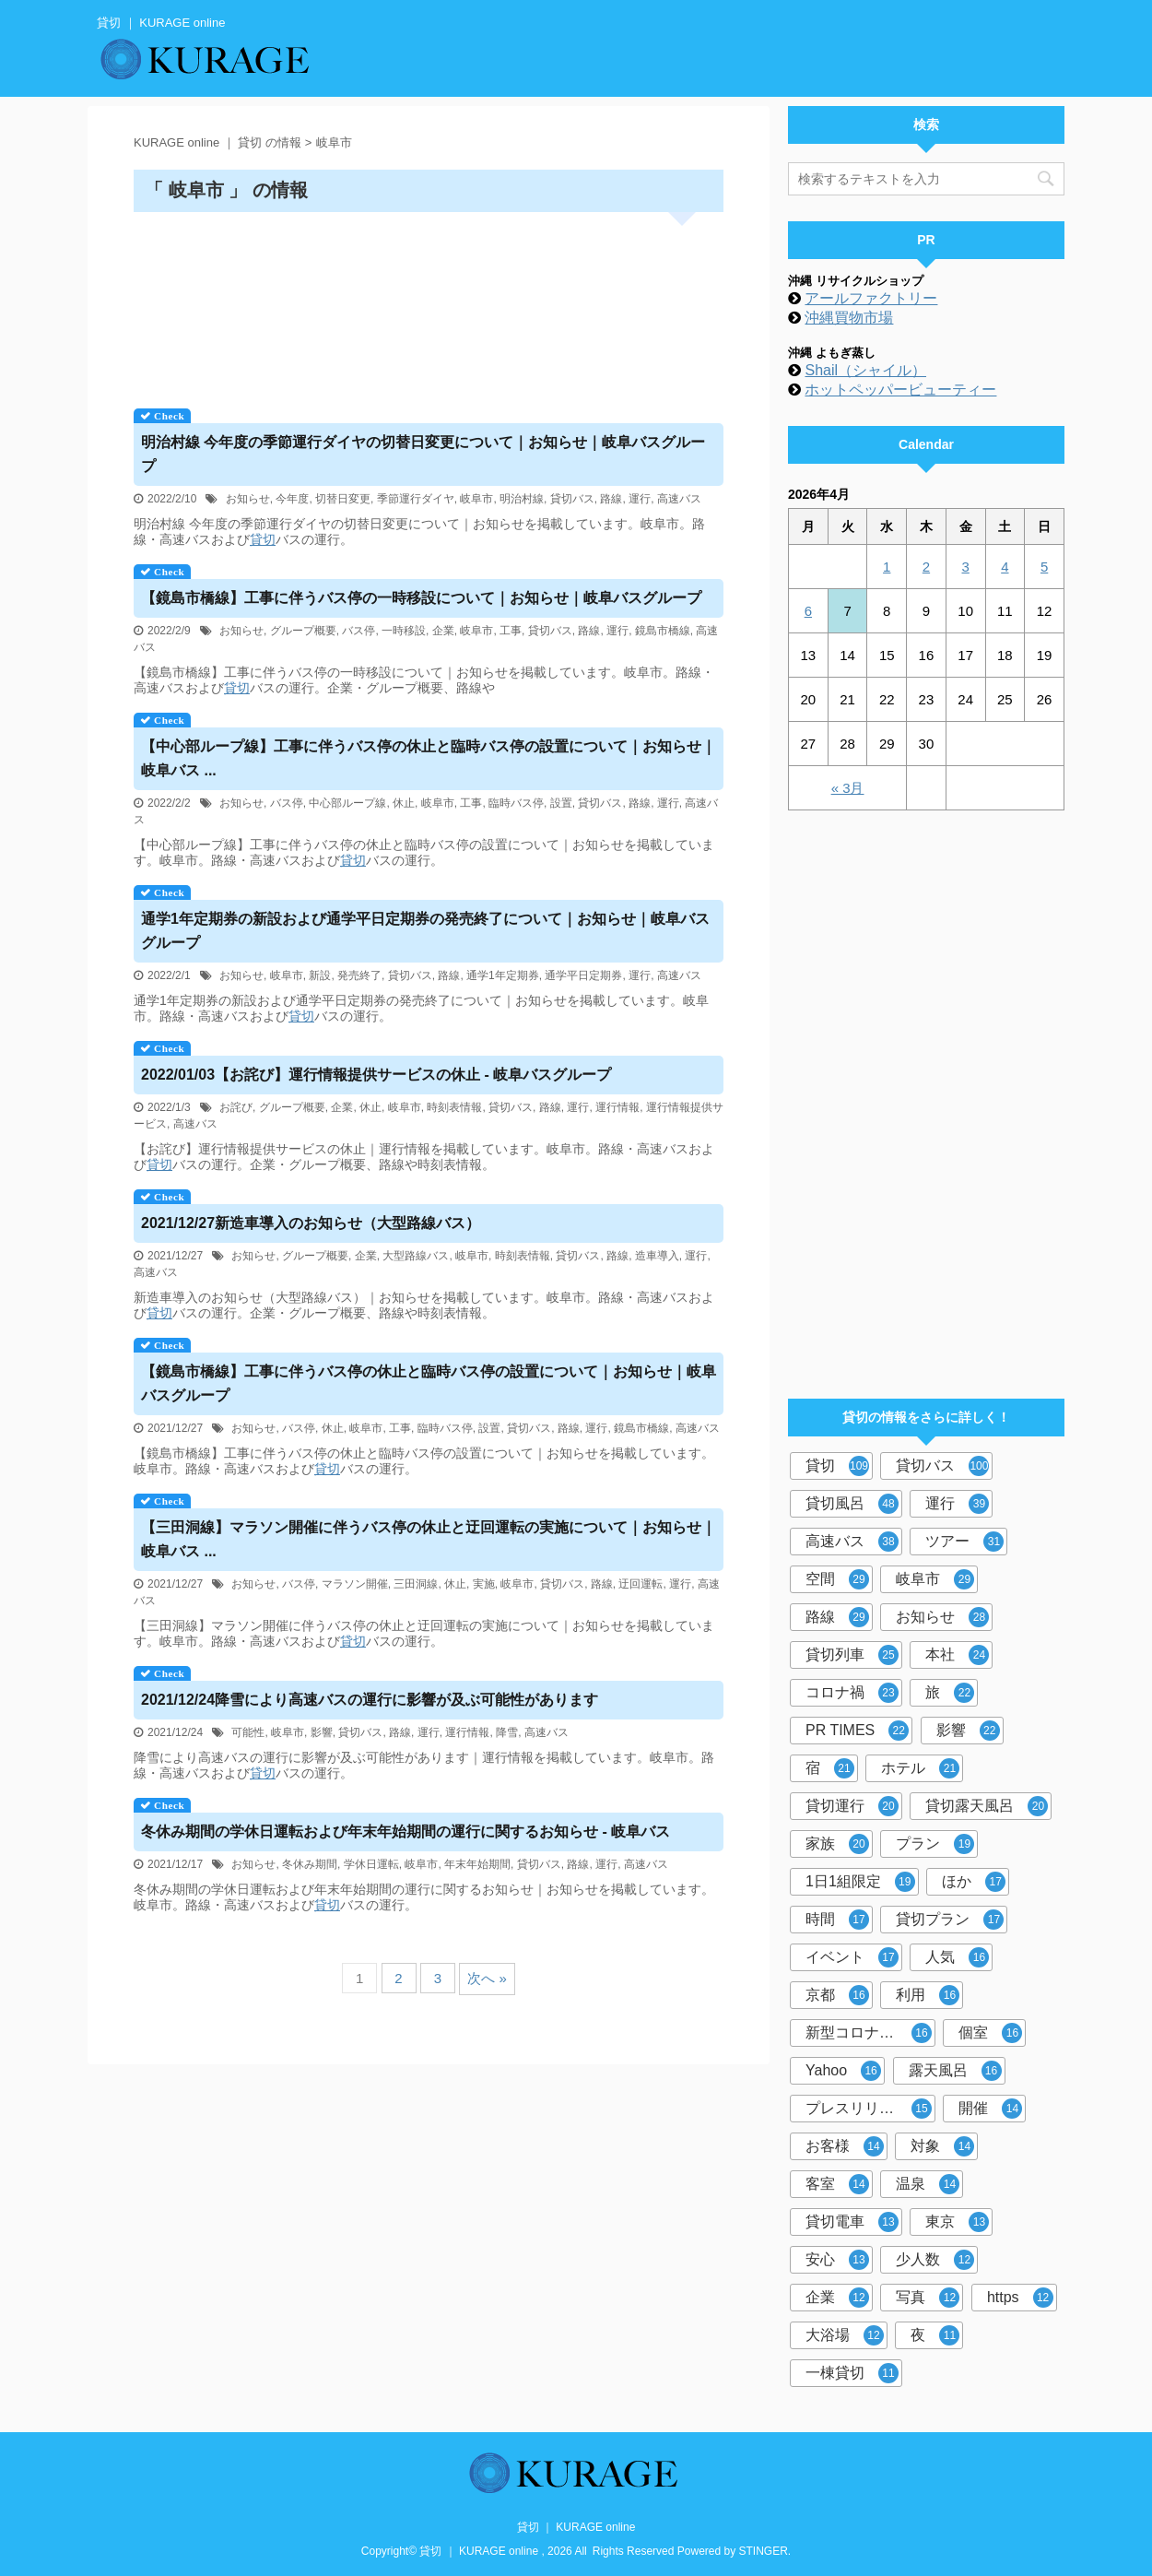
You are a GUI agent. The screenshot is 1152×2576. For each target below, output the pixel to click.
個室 (990, 2033)
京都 (837, 1995)
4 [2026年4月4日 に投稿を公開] (1004, 566)
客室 (837, 2184)
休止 (404, 803)
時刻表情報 (454, 1107)
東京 (957, 2222)
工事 (511, 630)
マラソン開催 (355, 1584)
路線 (611, 498)
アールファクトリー (871, 298)
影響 (322, 1732)
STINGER (763, 2551)
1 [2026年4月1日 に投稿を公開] (886, 566)
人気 (957, 1957)
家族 (837, 1844)
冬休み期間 (309, 1864)
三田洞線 (416, 1584)
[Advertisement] (428, 303)
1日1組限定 (860, 1882)
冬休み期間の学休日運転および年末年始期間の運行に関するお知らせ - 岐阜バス (405, 1831)
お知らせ (248, 498)
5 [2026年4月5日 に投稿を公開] (1044, 566)
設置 (561, 803)
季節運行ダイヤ (415, 498)
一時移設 (404, 630)
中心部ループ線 (347, 803)
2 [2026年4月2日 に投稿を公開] (926, 566)
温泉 (927, 2184)
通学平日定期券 (583, 975)
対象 (942, 2146)
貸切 (263, 539)
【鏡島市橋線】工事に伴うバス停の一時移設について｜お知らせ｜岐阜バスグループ (421, 598)
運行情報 (617, 1107)
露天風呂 (955, 2071)
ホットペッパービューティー (900, 389)
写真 (927, 2297)
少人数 (935, 2260)
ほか (973, 1882)
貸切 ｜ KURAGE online (576, 2527)
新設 (320, 975)
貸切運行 (852, 1806)
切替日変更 (342, 498)
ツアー (964, 1541)
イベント (852, 1957)
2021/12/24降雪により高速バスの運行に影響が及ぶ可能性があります (369, 1699)
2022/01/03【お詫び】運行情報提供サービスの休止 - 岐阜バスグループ (376, 1074)
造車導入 (657, 1255)
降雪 (507, 1732)
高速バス (679, 498)
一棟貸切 (852, 2373)
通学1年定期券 (502, 975)
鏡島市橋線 (662, 630)
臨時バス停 (516, 803)
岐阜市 (476, 498)
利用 (927, 1995)
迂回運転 (640, 1584)
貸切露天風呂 (986, 1806)
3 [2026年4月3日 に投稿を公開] (965, 566)
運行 (640, 498)
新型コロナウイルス (870, 2033)
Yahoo (843, 2071)
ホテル (920, 1768)
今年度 (292, 498)
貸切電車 (852, 2222)
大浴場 (844, 2335)
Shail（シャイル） (865, 370)
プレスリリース (868, 2108)
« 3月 (847, 788)
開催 (990, 2108)
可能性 (247, 1732)
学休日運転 (371, 1864)
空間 (837, 1579)
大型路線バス (415, 1255)
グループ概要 (303, 630)
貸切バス (572, 498)
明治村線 (522, 498)
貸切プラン (950, 1919)
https (1020, 2297)
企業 (443, 630)
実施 (484, 1584)
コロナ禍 (852, 1693)
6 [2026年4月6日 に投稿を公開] (808, 611)
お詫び (236, 1107)
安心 (837, 2260)
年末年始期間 (477, 1864)
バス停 (358, 630)
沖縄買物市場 (849, 317)
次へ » (487, 1978)
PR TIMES (857, 1730)
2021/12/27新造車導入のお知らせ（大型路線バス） (310, 1223)
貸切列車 (852, 1655)
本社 (957, 1655)
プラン (935, 1844)
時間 (837, 1919)
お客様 (844, 2146)
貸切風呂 (852, 1504)
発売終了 (359, 975)
